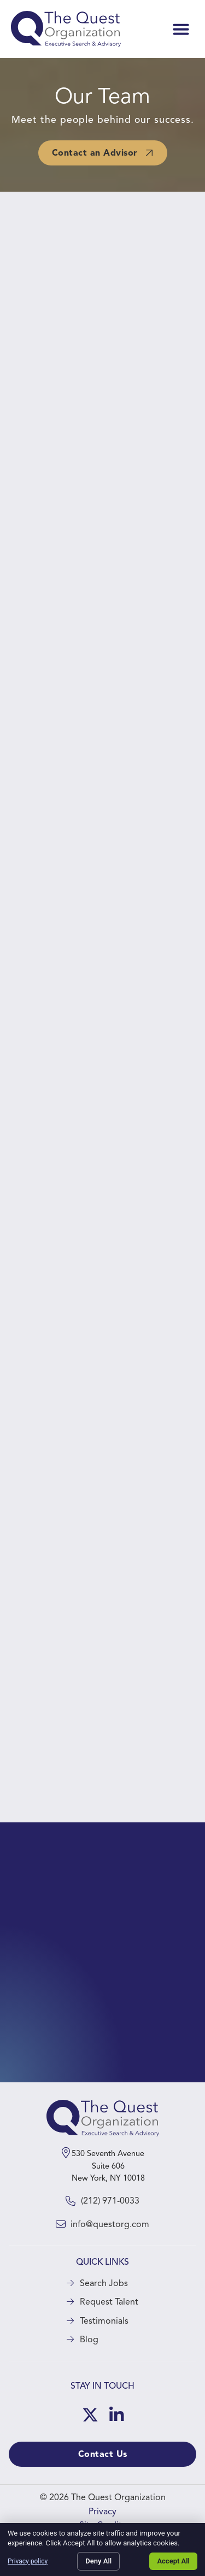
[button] (181, 29)
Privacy (102, 2511)
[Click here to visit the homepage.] (66, 29)
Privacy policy (28, 2561)
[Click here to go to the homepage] (102, 2118)
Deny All (98, 2561)
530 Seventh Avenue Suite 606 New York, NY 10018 (108, 2165)
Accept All (173, 2561)
